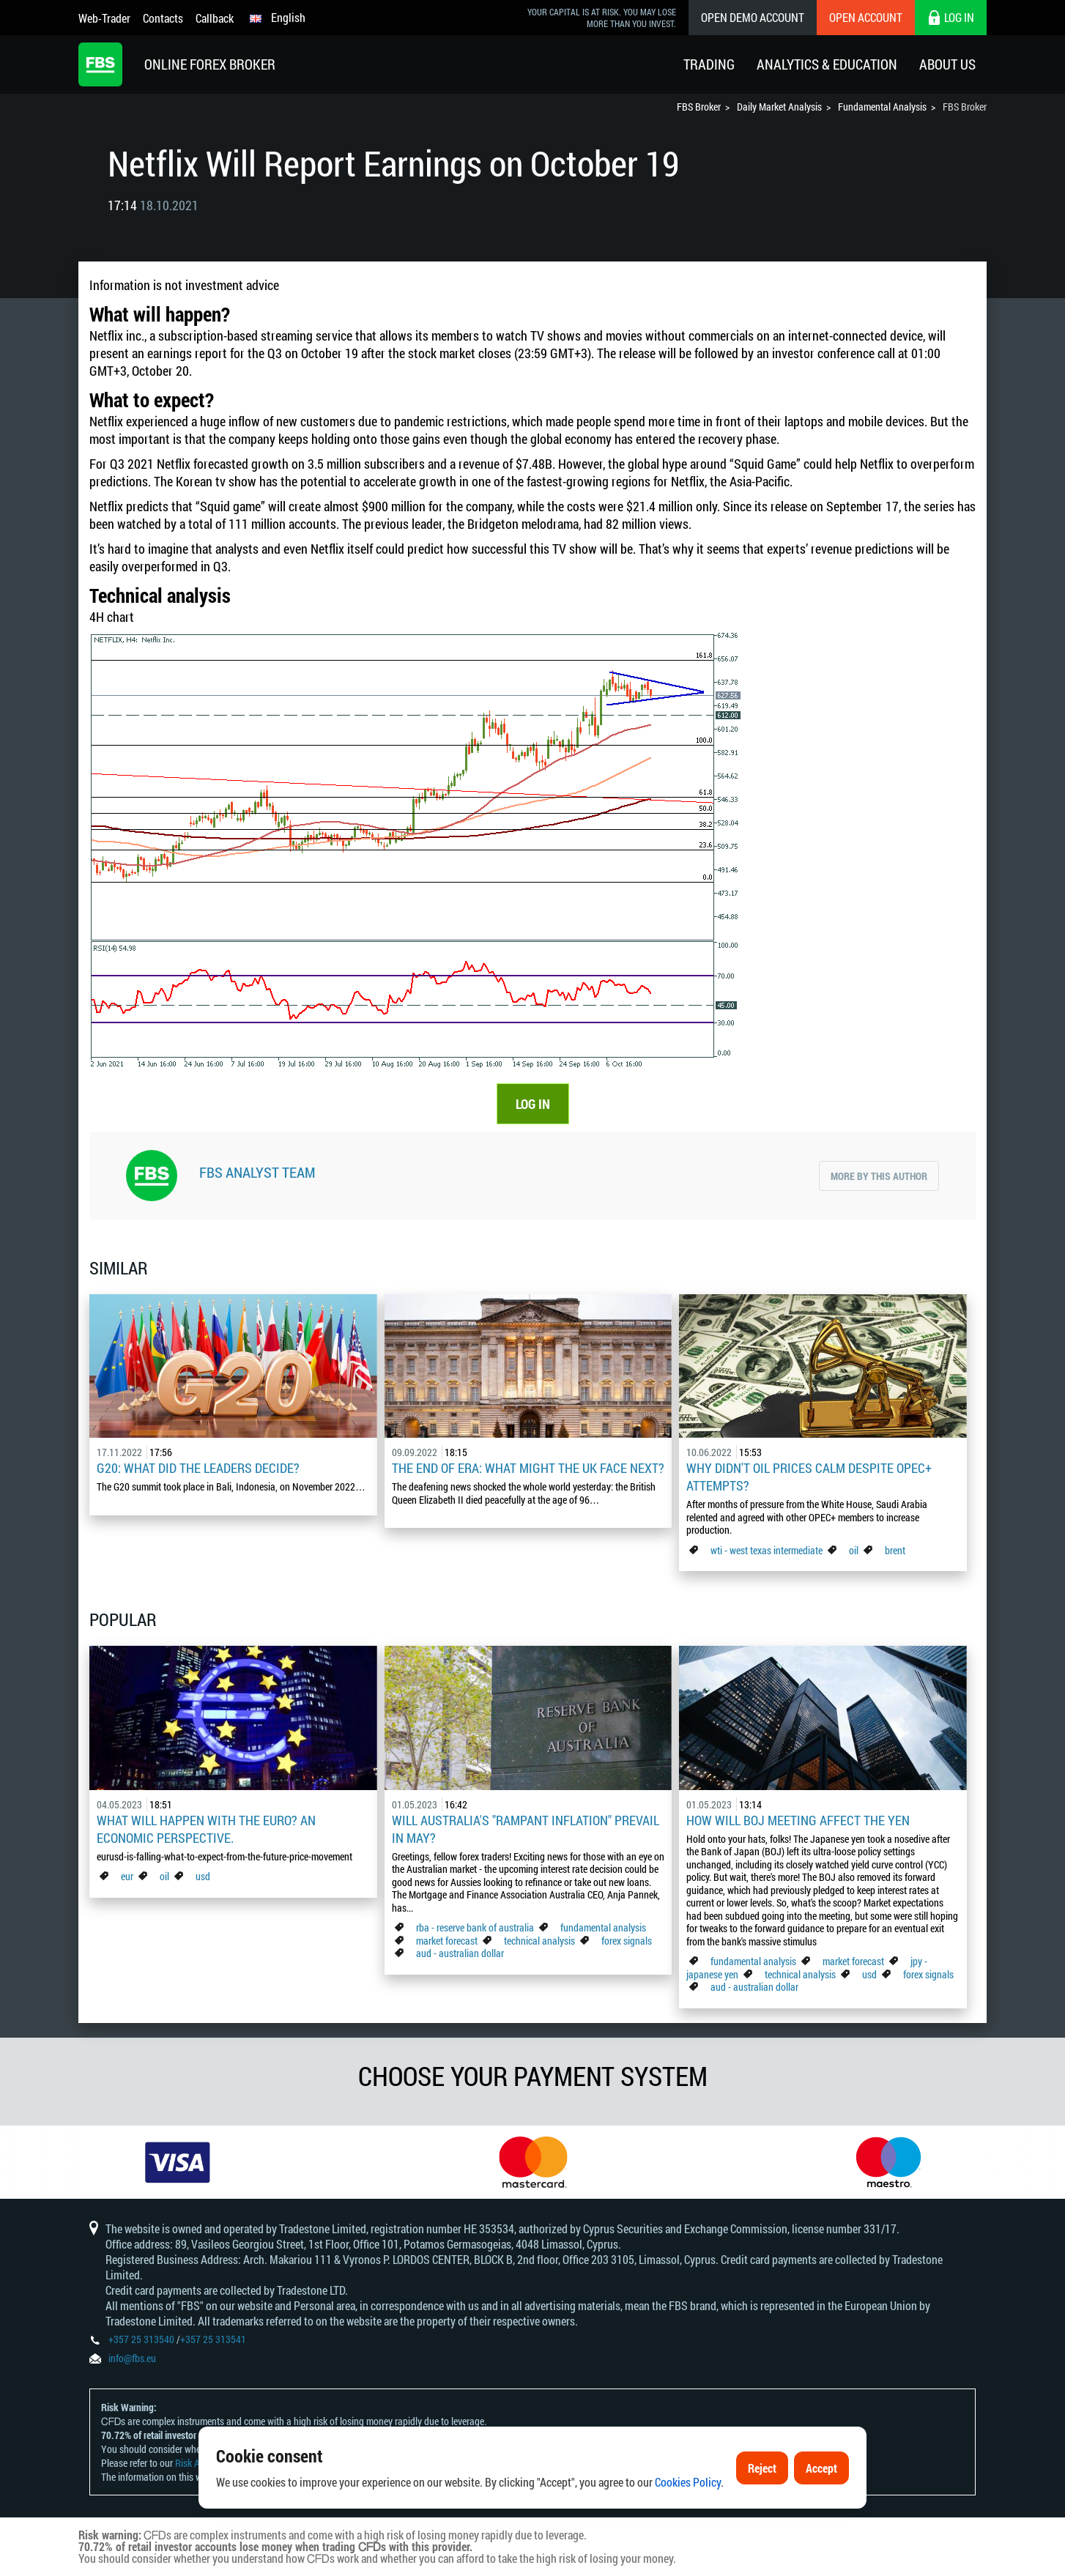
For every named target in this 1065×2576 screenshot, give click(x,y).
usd (203, 1876)
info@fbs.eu (132, 2358)
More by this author (879, 1176)
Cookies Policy (688, 2482)
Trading (709, 64)
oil (853, 1550)
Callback (215, 18)
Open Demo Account (752, 17)
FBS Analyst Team (257, 1171)
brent (895, 1550)
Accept (821, 2468)
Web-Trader (104, 18)
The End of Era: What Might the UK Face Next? (528, 1468)
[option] (177, 2162)
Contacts (163, 18)
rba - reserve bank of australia (476, 1927)
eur (127, 1876)
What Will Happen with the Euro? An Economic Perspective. (206, 1828)
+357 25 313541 (213, 2339)
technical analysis (539, 1941)
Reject (762, 2468)
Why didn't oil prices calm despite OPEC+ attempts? (809, 1476)
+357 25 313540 (141, 2339)
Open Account (865, 17)
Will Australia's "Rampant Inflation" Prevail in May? (525, 1828)
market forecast (447, 1941)
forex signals (626, 1941)
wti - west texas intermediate (766, 1550)
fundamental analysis (603, 1927)
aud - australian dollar (460, 1953)
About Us (947, 64)
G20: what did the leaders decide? (198, 1468)
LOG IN (533, 1104)
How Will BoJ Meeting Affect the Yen (798, 1820)
